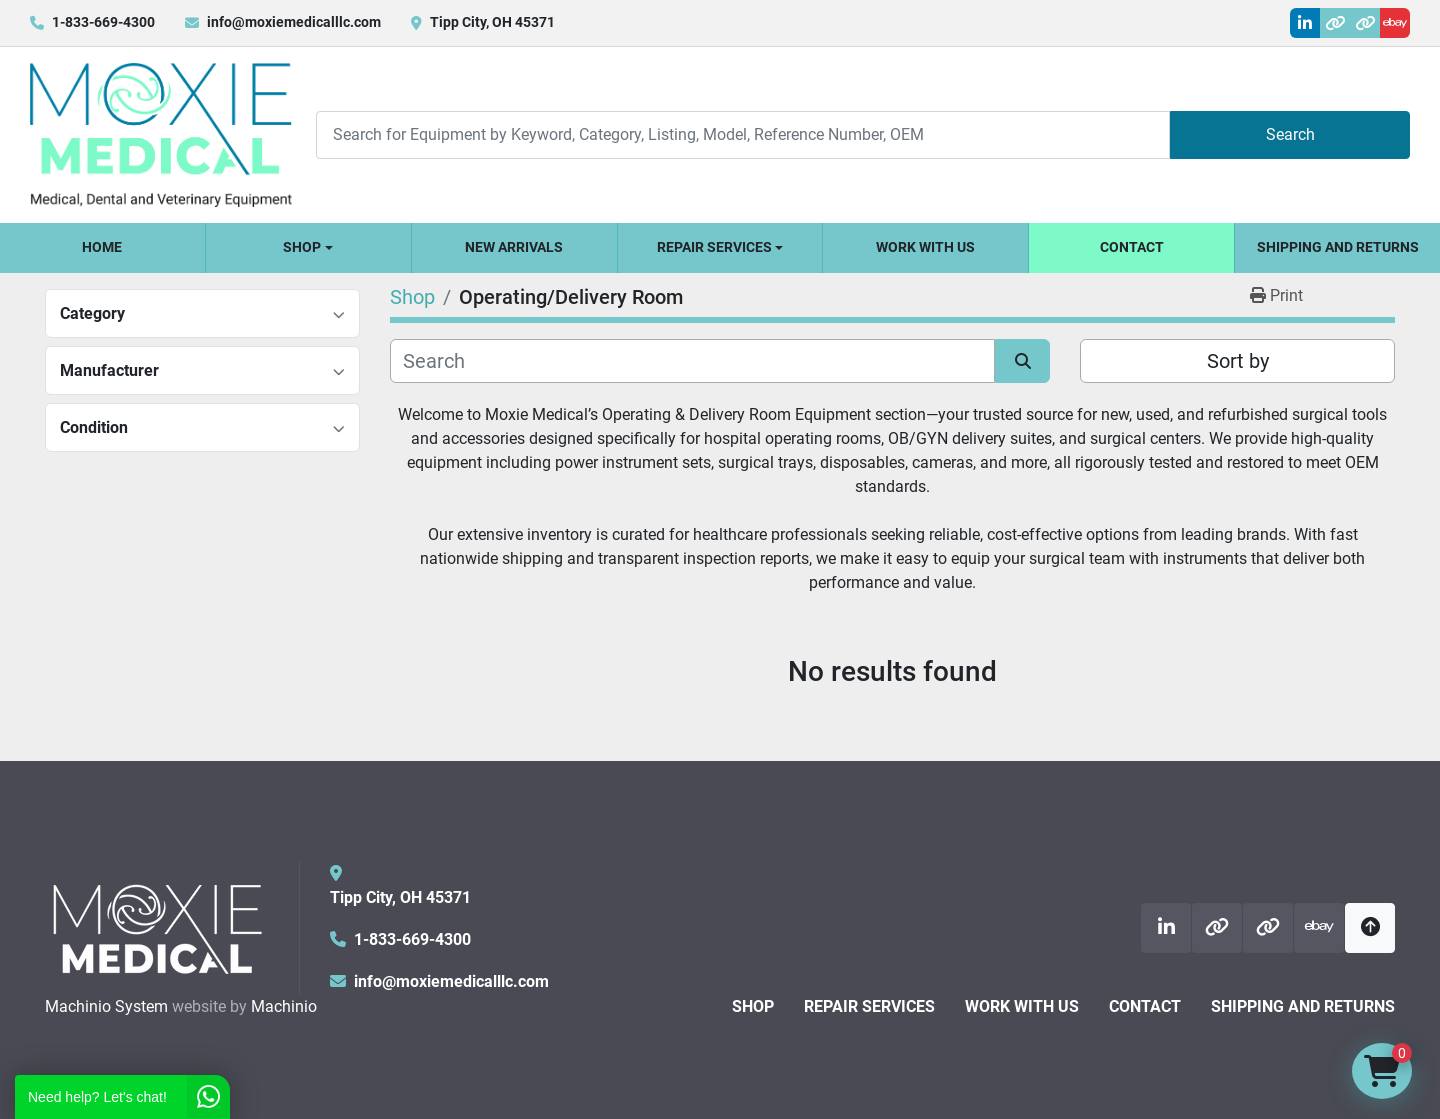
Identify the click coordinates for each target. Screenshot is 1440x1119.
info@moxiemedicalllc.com (294, 22)
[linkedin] (1305, 23)
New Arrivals (514, 247)
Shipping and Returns (1338, 247)
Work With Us (925, 247)
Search (1290, 134)
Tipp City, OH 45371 (492, 22)
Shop (302, 247)
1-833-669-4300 (103, 22)
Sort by (1238, 361)
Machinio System (106, 1006)
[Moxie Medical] (157, 926)
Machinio (284, 1006)
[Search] (743, 134)
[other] (1335, 23)
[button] (308, 248)
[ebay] (1395, 23)
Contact (1132, 247)
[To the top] (1370, 928)
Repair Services (714, 247)
